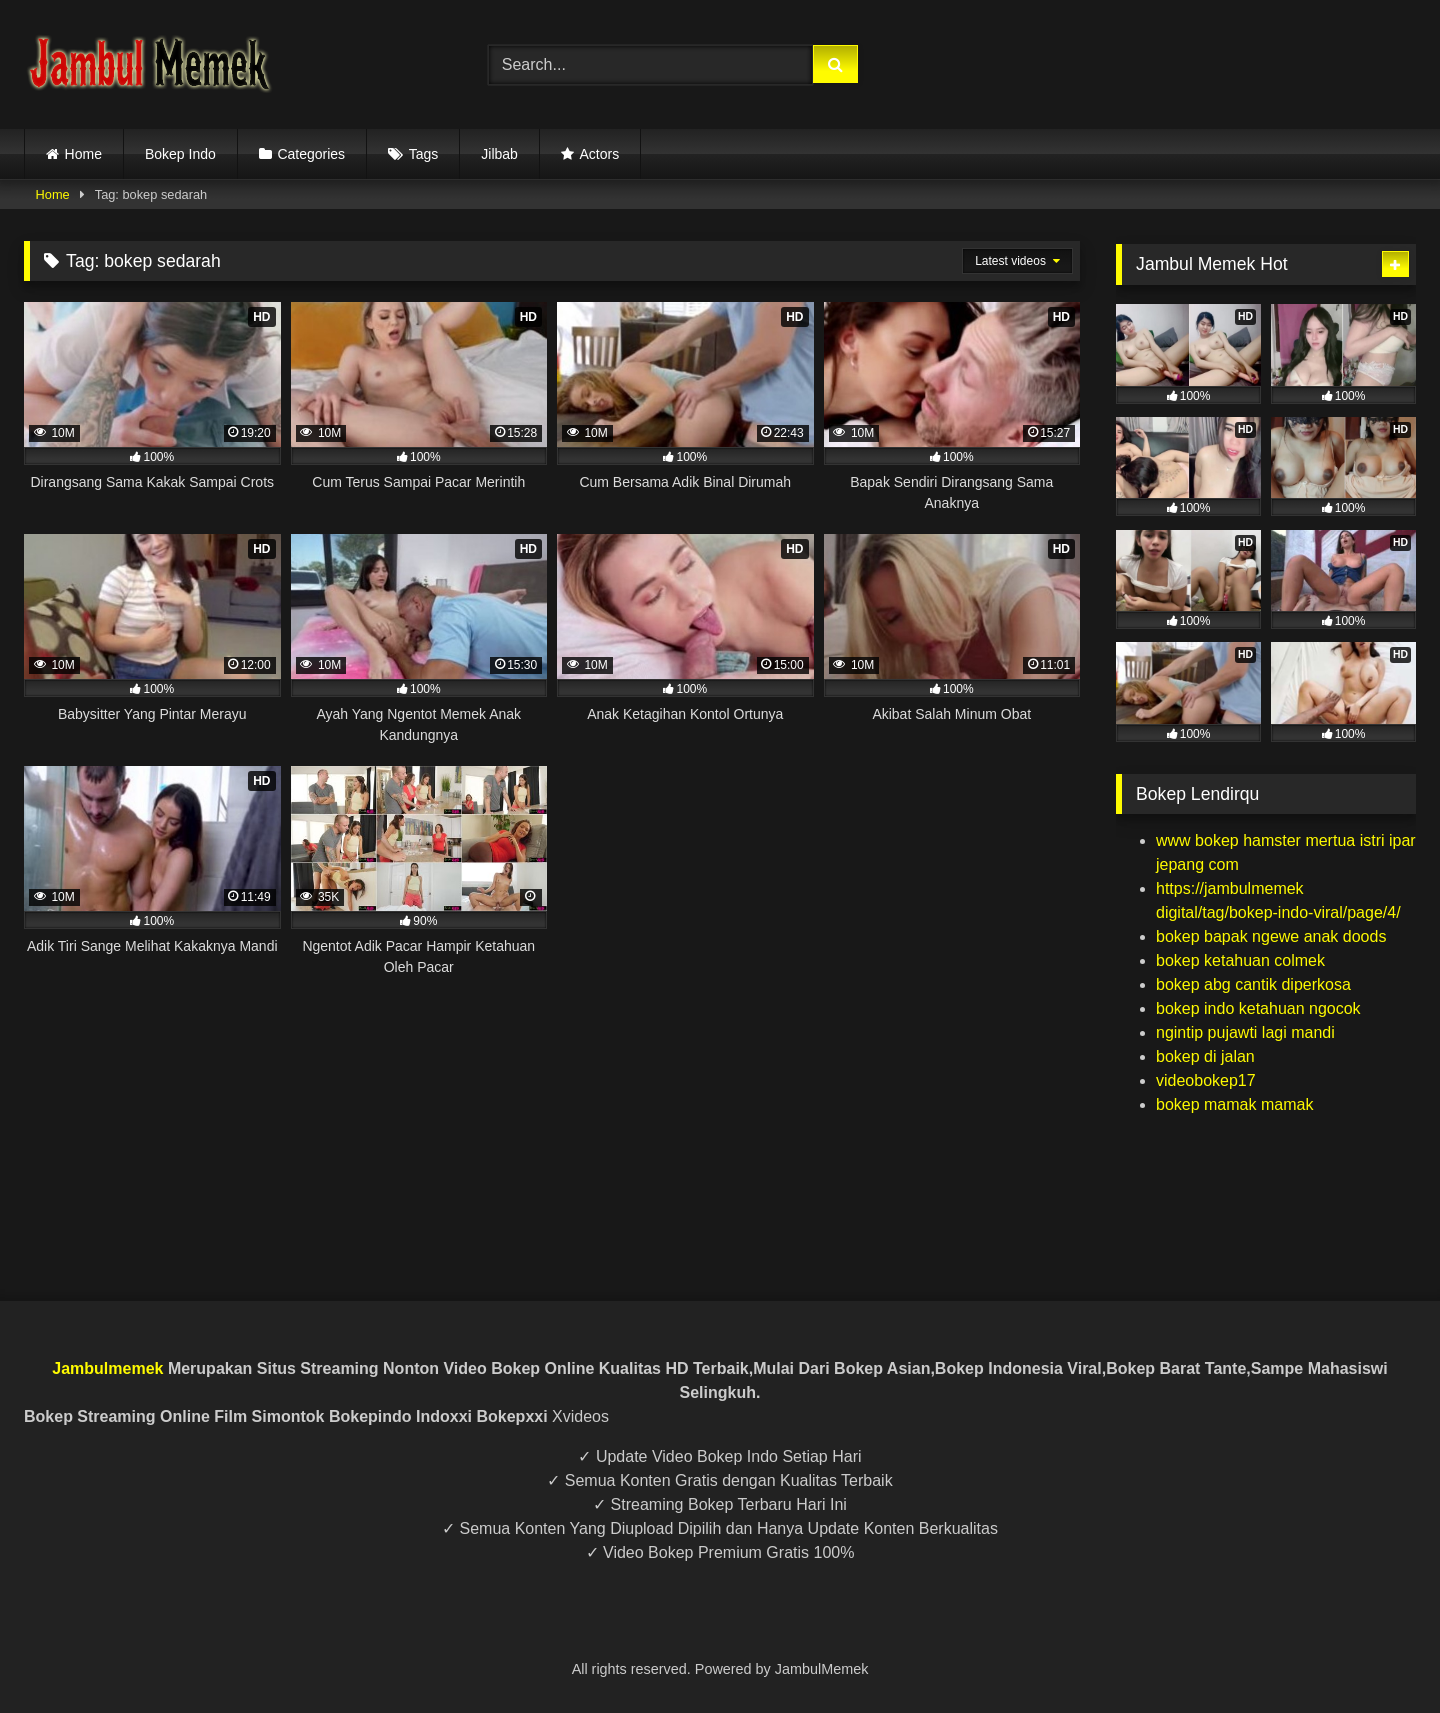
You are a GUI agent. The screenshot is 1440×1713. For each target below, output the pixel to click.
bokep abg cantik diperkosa (1253, 984)
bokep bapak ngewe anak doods (1271, 936)
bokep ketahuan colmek (1240, 960)
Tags (424, 154)
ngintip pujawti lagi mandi (1245, 1032)
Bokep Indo (180, 154)
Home (83, 154)
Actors (599, 154)
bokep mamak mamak (1234, 1104)
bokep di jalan (1205, 1056)
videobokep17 (1206, 1080)
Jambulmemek (107, 1368)
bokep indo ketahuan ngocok (1258, 1008)
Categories (311, 154)
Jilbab (499, 154)
